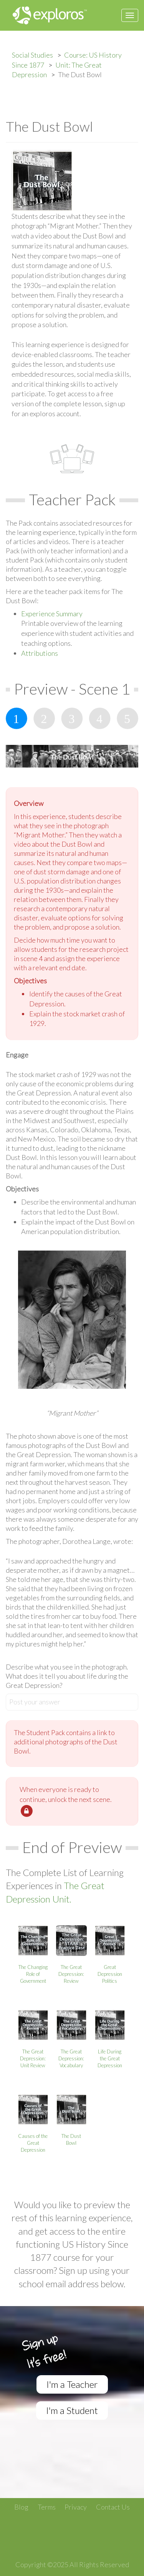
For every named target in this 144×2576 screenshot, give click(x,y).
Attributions (39, 653)
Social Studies (32, 55)
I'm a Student (72, 2410)
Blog (21, 2507)
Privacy (76, 2507)
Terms (47, 2507)
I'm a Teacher (72, 2384)
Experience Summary (52, 613)
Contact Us (113, 2507)
